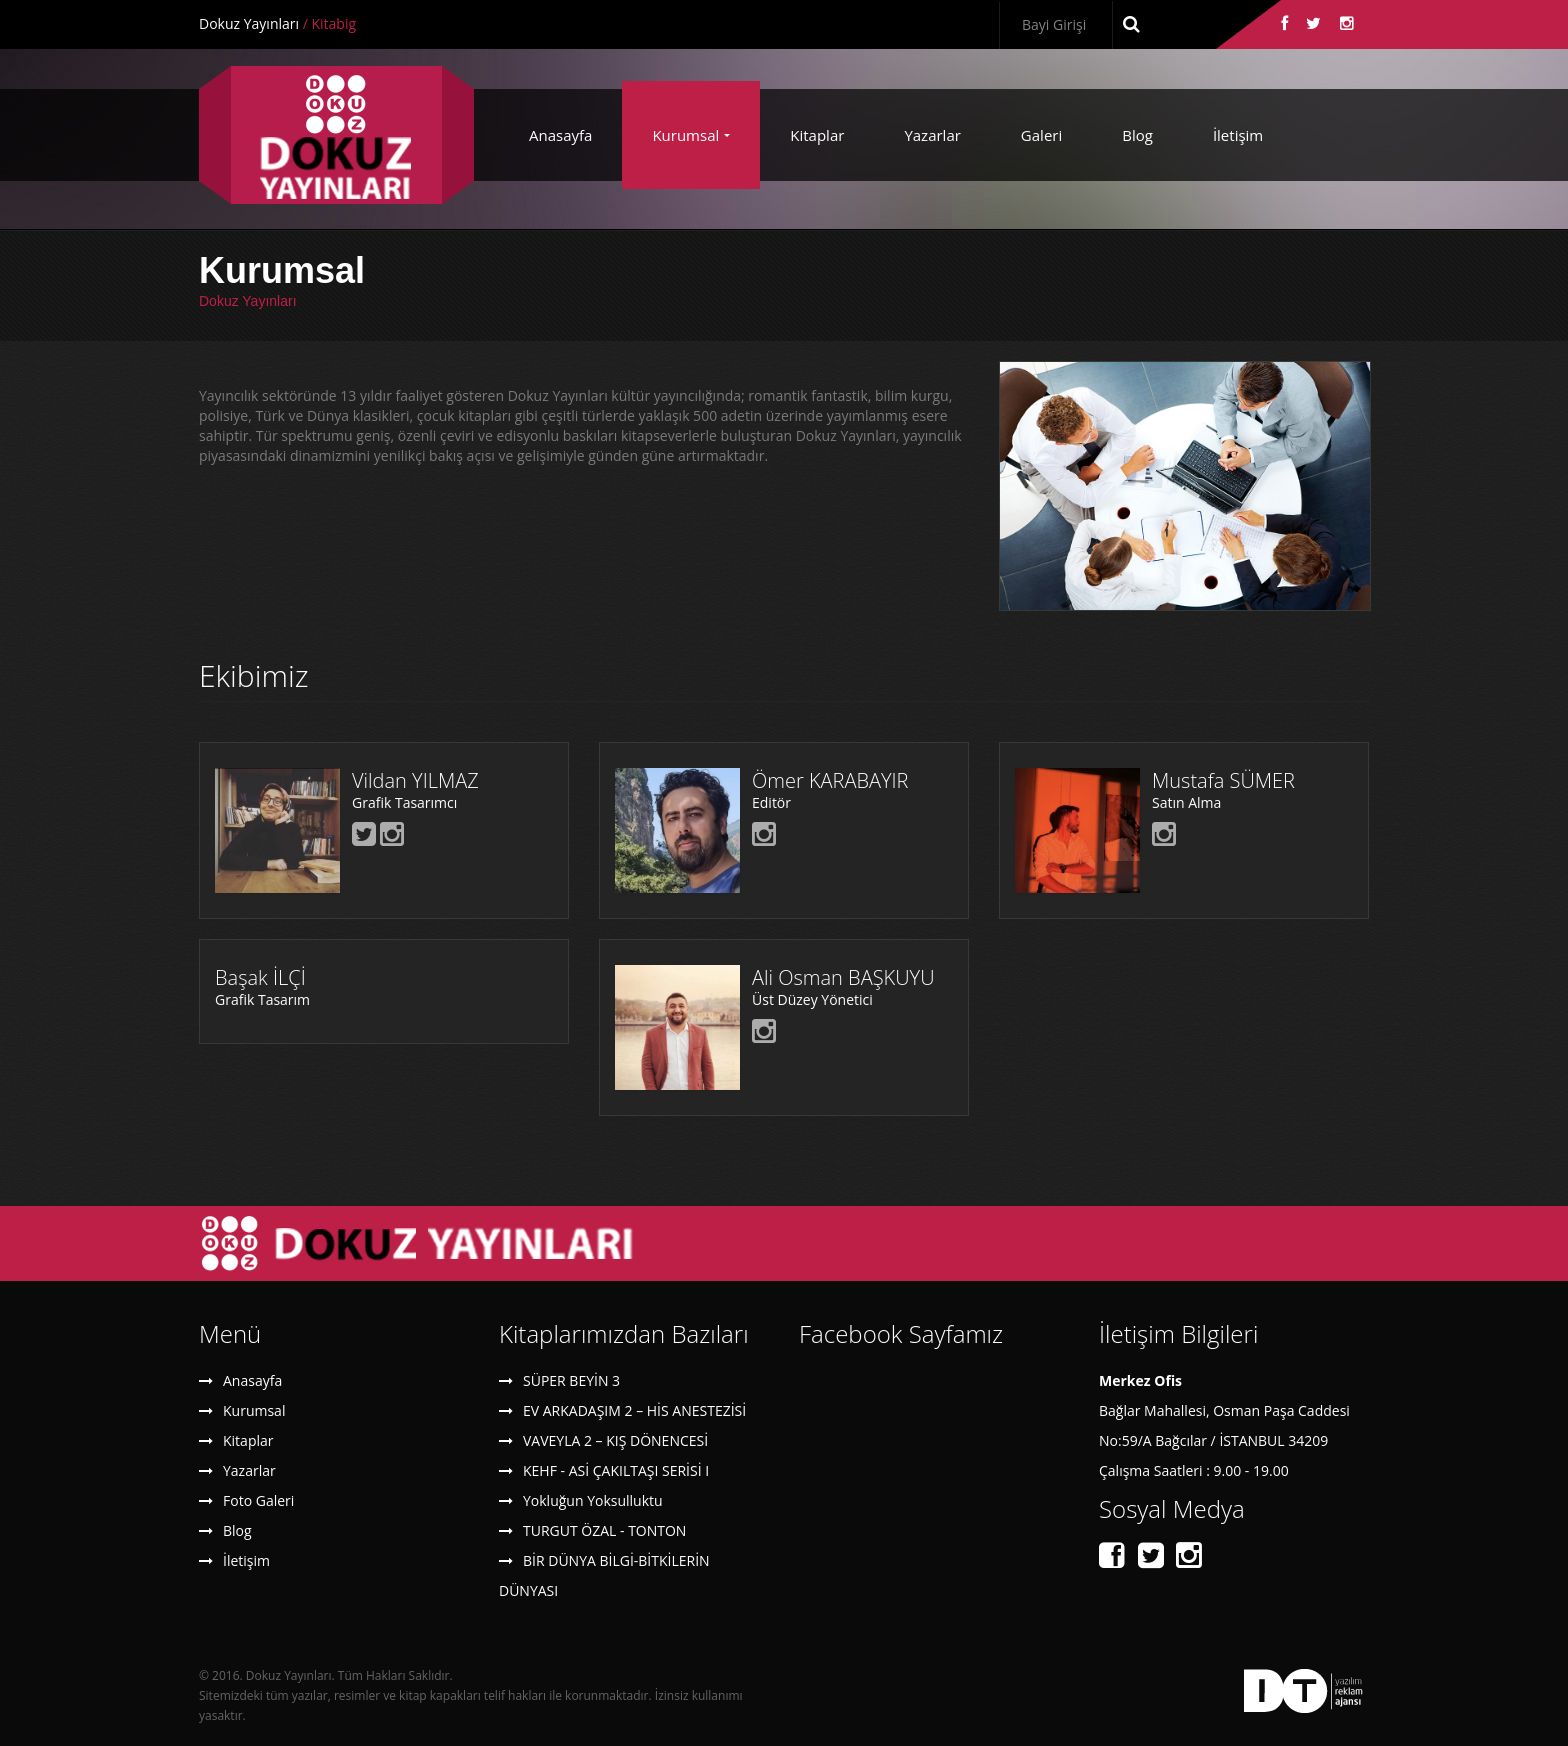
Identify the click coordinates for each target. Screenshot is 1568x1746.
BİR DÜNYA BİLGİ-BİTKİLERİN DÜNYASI (604, 1575)
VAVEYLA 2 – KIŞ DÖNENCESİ (615, 1440)
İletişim (1238, 135)
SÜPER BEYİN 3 (571, 1380)
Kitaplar (817, 135)
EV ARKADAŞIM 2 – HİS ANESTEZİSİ (634, 1410)
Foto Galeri (258, 1500)
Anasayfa (560, 135)
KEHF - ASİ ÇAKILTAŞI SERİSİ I (616, 1470)
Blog (1137, 135)
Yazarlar (932, 135)
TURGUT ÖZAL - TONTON (604, 1530)
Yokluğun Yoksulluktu (593, 1500)
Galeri (1041, 135)
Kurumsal (685, 135)
